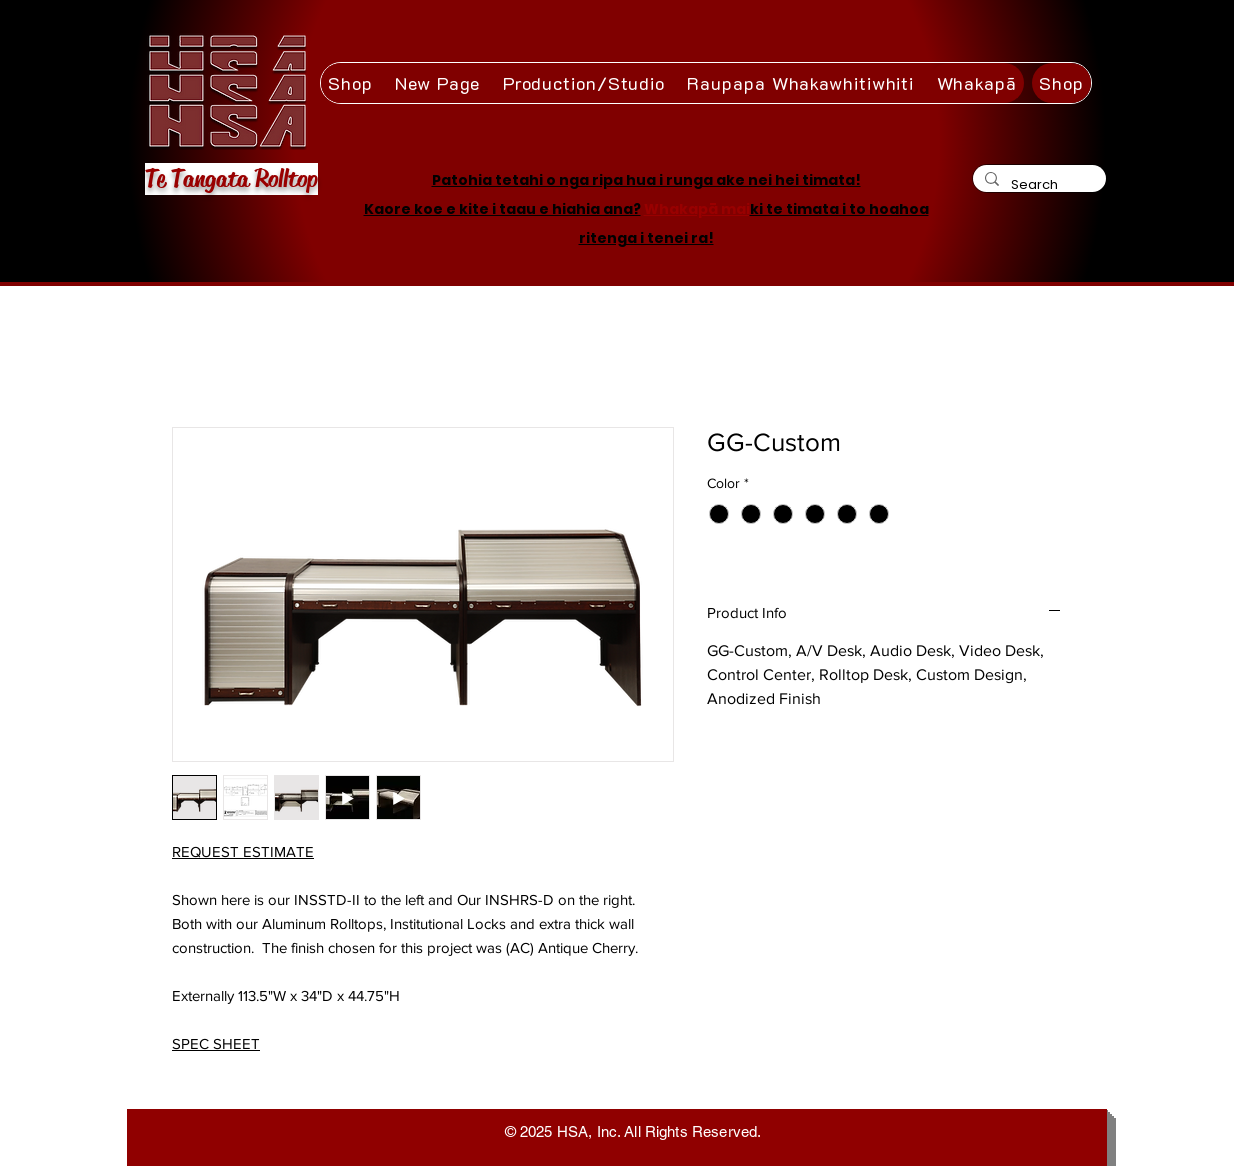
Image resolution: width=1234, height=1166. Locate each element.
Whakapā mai (697, 209)
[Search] (1037, 184)
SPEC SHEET (216, 1043)
